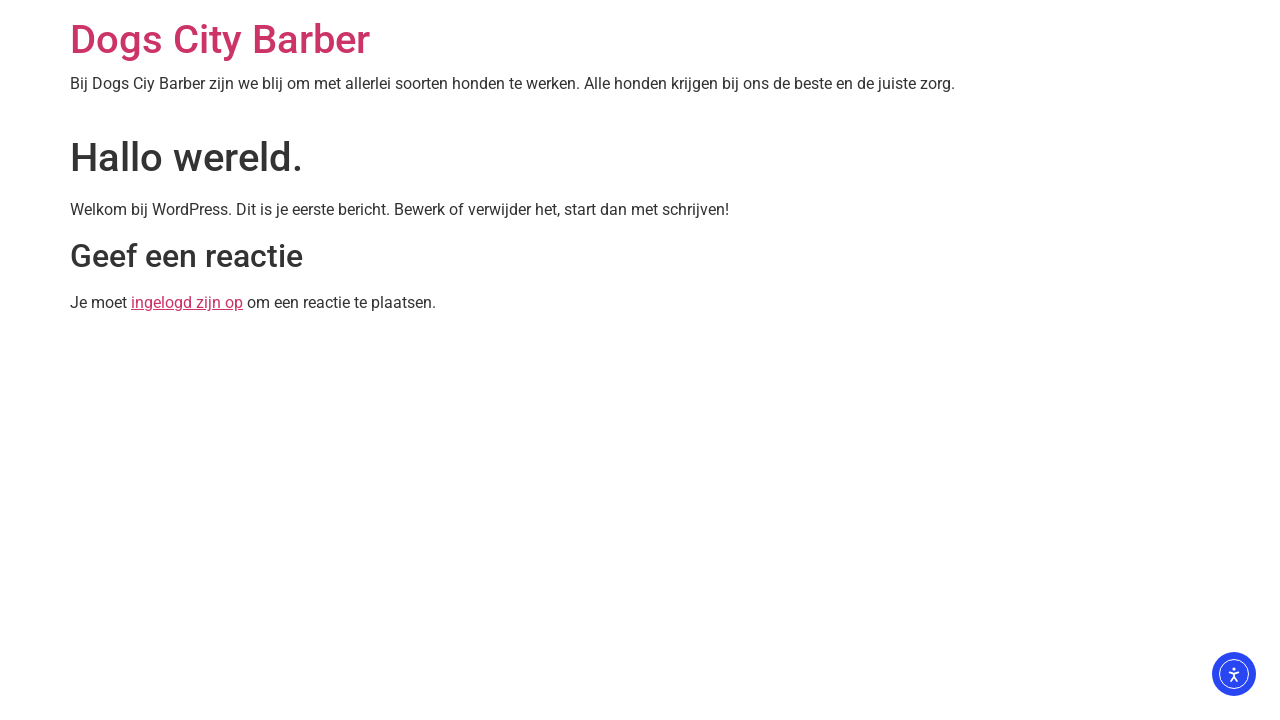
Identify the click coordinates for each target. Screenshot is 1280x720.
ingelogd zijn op (187, 302)
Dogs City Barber (220, 39)
